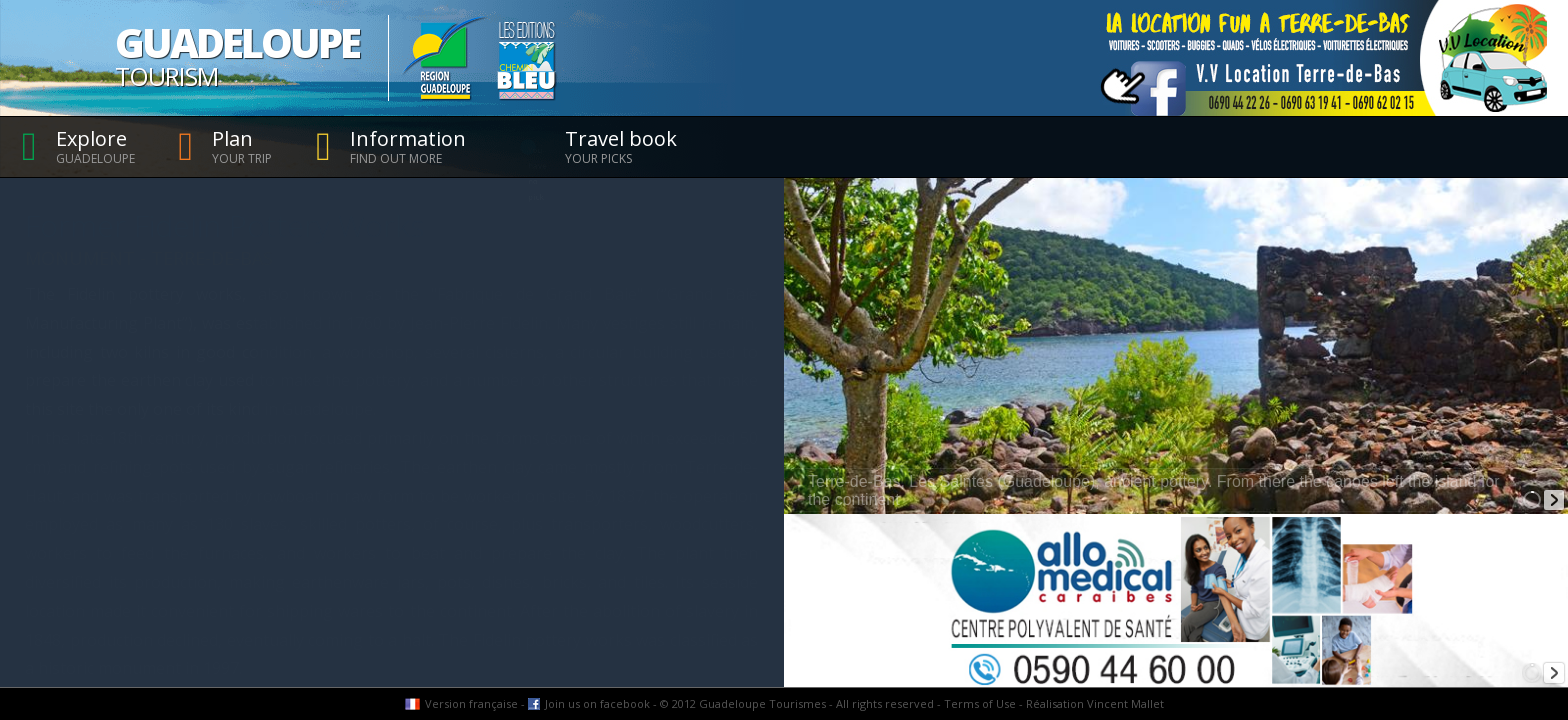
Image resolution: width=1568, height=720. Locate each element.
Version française (471, 703)
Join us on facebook (597, 703)
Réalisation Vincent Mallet (1095, 703)
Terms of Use (980, 703)
